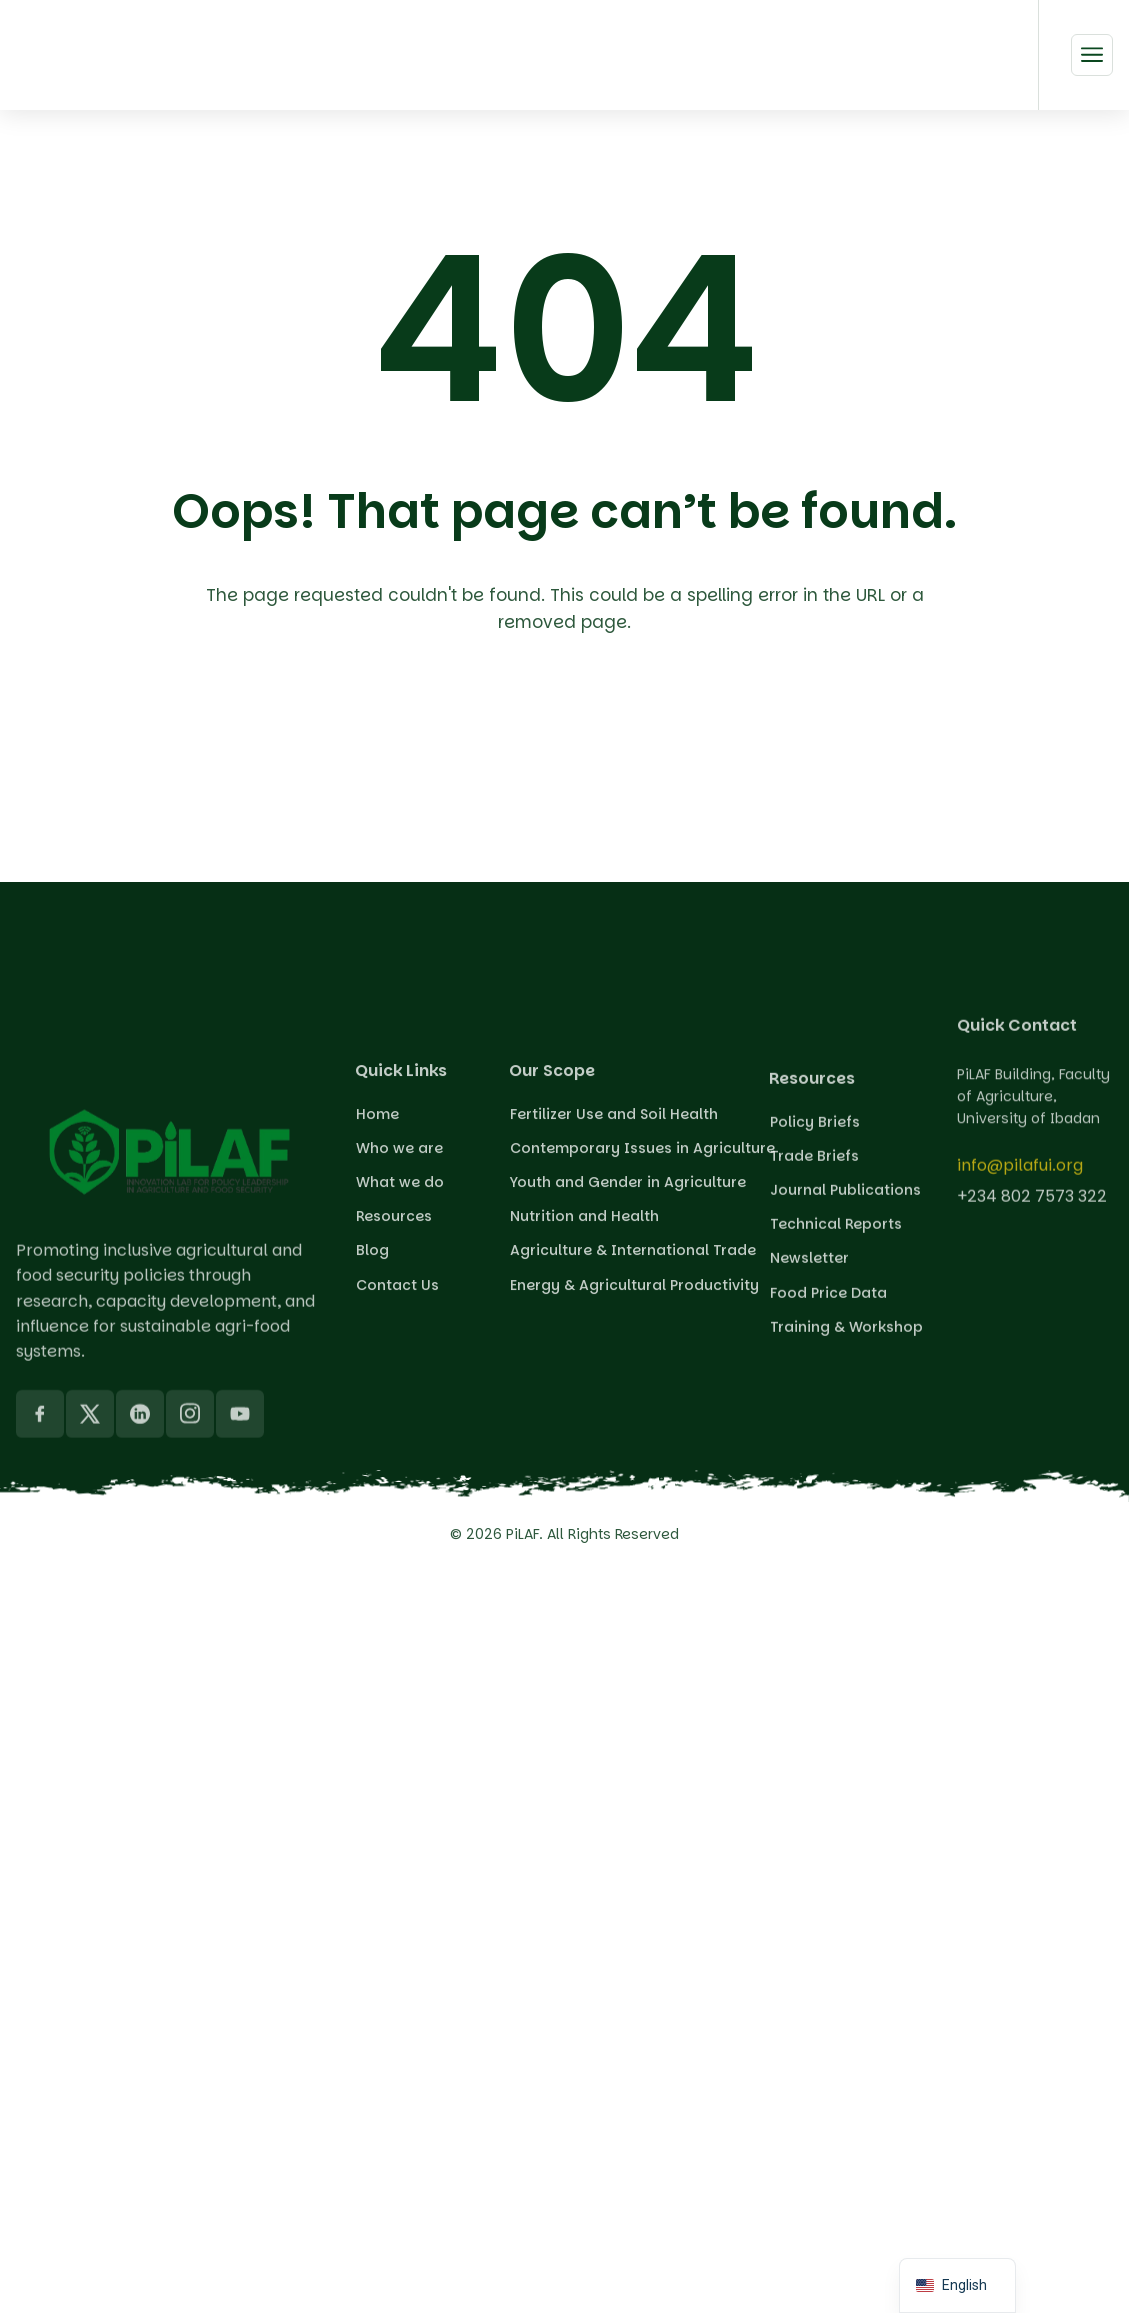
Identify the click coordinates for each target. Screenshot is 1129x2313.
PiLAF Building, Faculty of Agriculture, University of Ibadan (1033, 1133)
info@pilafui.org (1020, 1179)
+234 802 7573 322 (1032, 1210)
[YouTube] (240, 1608)
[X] (90, 1608)
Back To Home (569, 739)
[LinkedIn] (140, 1608)
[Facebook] (40, 1608)
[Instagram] (190, 1608)
